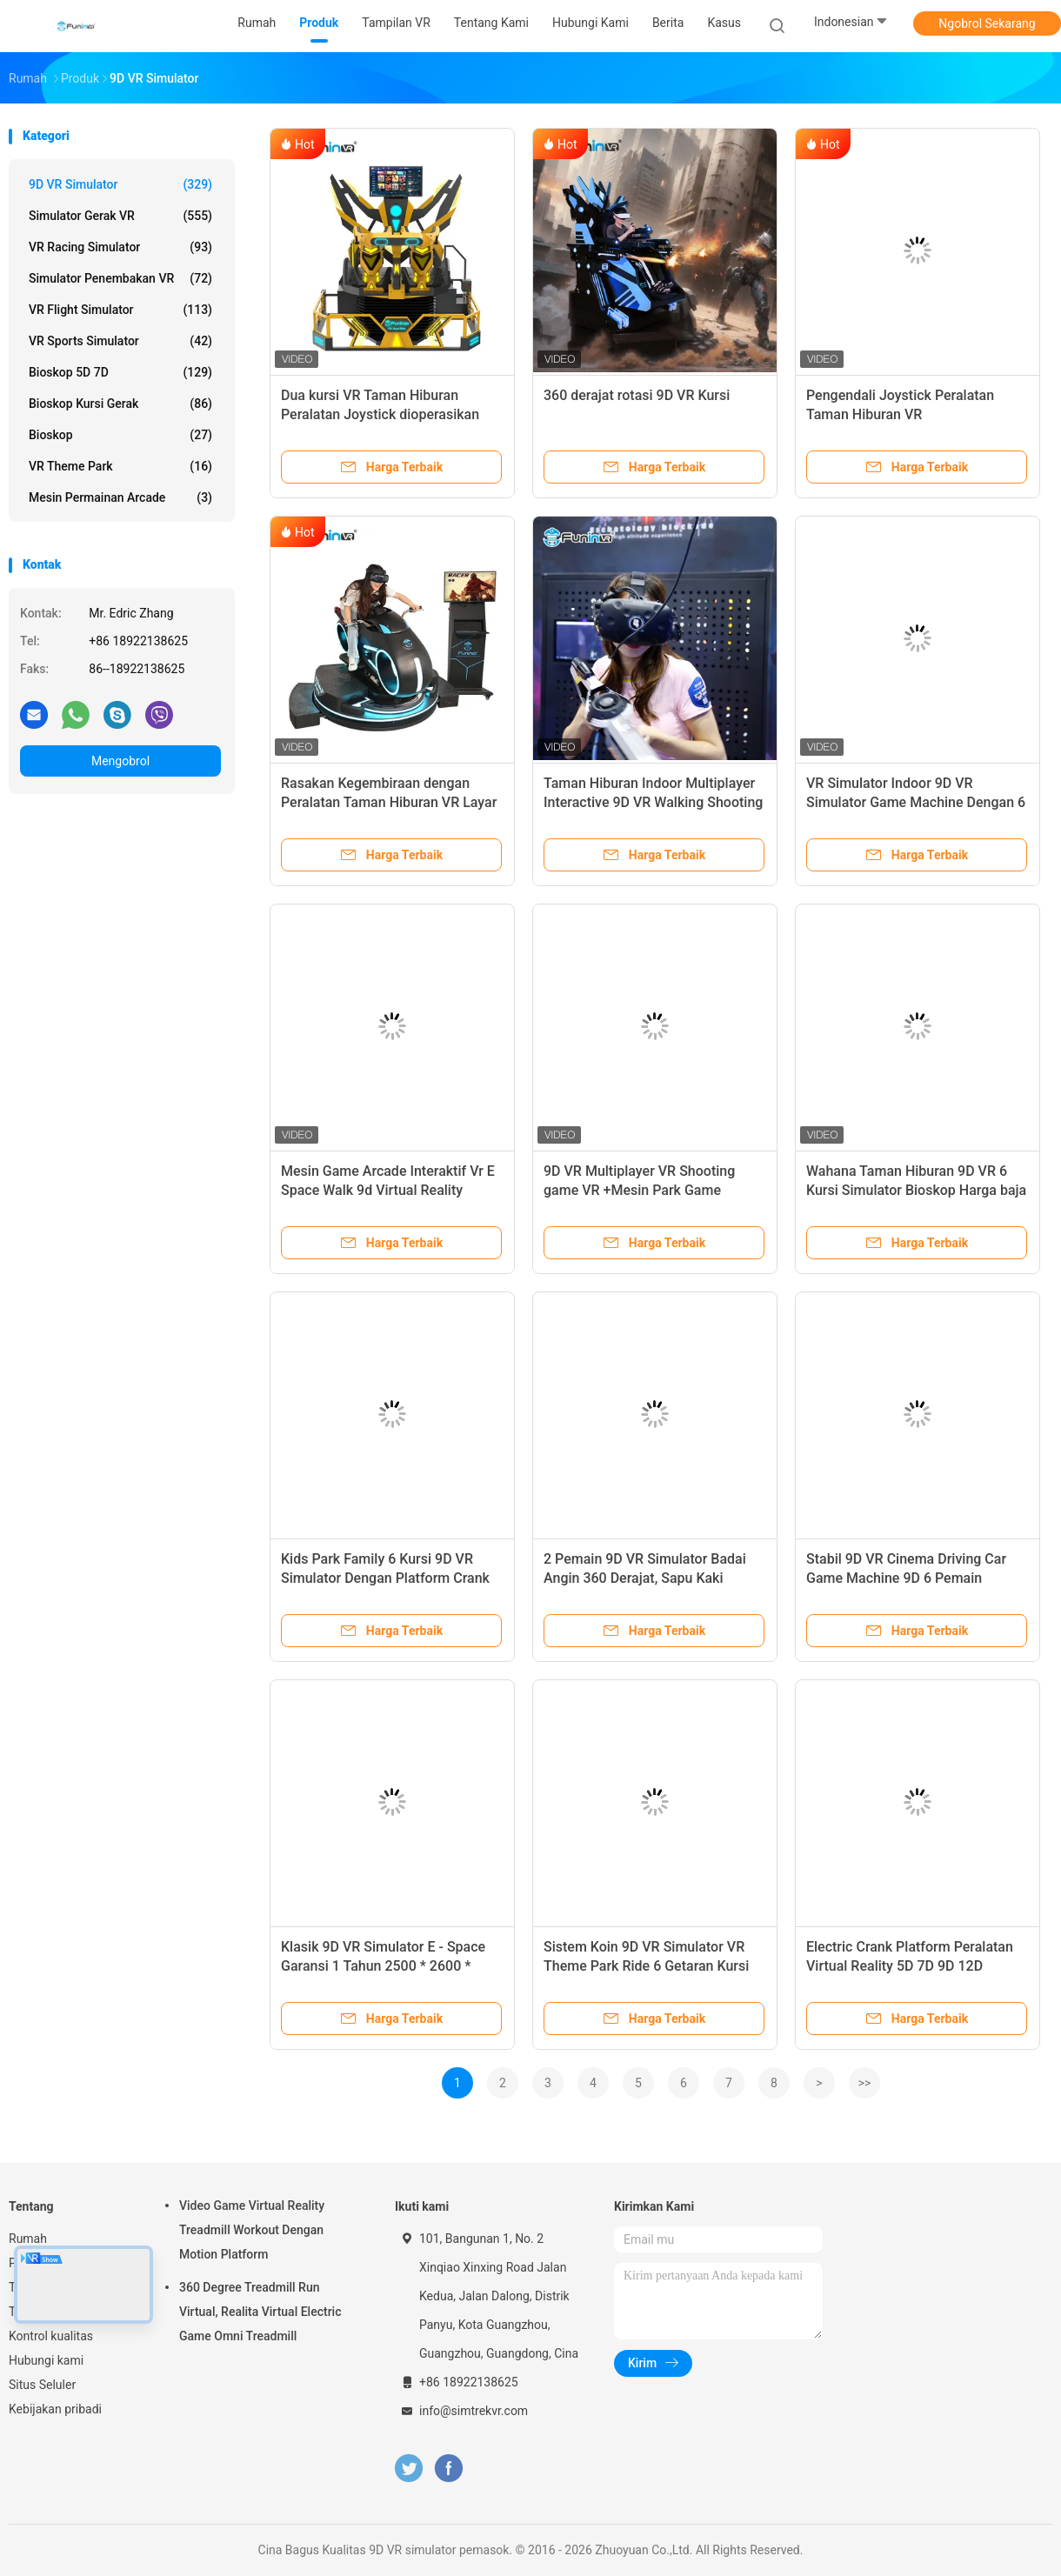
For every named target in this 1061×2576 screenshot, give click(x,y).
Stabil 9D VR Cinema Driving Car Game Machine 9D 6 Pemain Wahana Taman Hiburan (906, 1578)
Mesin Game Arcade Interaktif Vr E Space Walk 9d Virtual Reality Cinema (388, 1190)
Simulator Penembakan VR (120, 278)
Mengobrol (120, 761)
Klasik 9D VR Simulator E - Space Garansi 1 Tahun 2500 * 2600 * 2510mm (383, 1966)
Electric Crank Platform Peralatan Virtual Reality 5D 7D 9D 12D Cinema (909, 1966)
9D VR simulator (120, 184)
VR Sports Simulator (120, 341)
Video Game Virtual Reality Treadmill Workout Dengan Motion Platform (251, 2230)
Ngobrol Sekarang (986, 23)
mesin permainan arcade (120, 497)
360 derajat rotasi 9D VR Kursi (637, 395)
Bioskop (120, 435)
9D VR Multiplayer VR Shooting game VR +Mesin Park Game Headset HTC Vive (639, 1190)
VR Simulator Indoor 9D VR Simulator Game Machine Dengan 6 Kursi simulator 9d (915, 802)
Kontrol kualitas (51, 2336)
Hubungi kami (46, 2360)
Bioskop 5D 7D (120, 372)
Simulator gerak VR (120, 215)
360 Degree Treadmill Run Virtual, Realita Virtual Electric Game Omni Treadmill (260, 2311)
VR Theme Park (120, 466)
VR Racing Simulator (120, 247)
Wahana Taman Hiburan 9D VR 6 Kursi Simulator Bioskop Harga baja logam (916, 1190)
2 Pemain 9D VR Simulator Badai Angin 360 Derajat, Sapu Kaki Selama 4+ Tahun (645, 1578)
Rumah (28, 2239)
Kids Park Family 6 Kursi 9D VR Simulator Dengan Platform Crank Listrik (385, 1578)
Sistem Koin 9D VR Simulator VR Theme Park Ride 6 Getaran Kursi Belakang (646, 1966)
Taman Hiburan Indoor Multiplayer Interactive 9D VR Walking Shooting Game (653, 802)
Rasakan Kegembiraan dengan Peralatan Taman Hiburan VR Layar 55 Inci (389, 802)
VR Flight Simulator (120, 309)
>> (864, 2083)
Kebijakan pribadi (55, 2409)
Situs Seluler (42, 2385)
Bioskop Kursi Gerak (120, 403)
